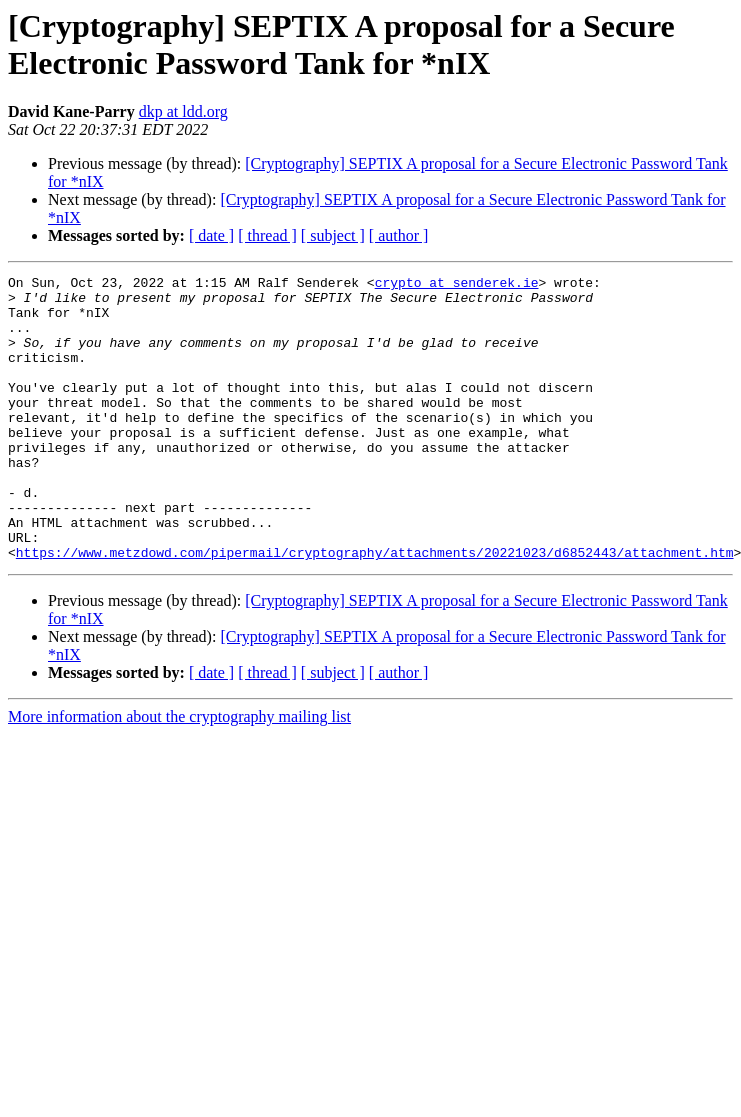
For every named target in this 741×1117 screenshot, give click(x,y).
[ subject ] (333, 235)
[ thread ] (267, 235)
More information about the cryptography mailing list (179, 773)
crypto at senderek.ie (457, 285)
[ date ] (211, 235)
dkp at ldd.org (183, 111)
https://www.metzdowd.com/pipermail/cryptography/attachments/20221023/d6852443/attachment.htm (375, 609)
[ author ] (399, 235)
